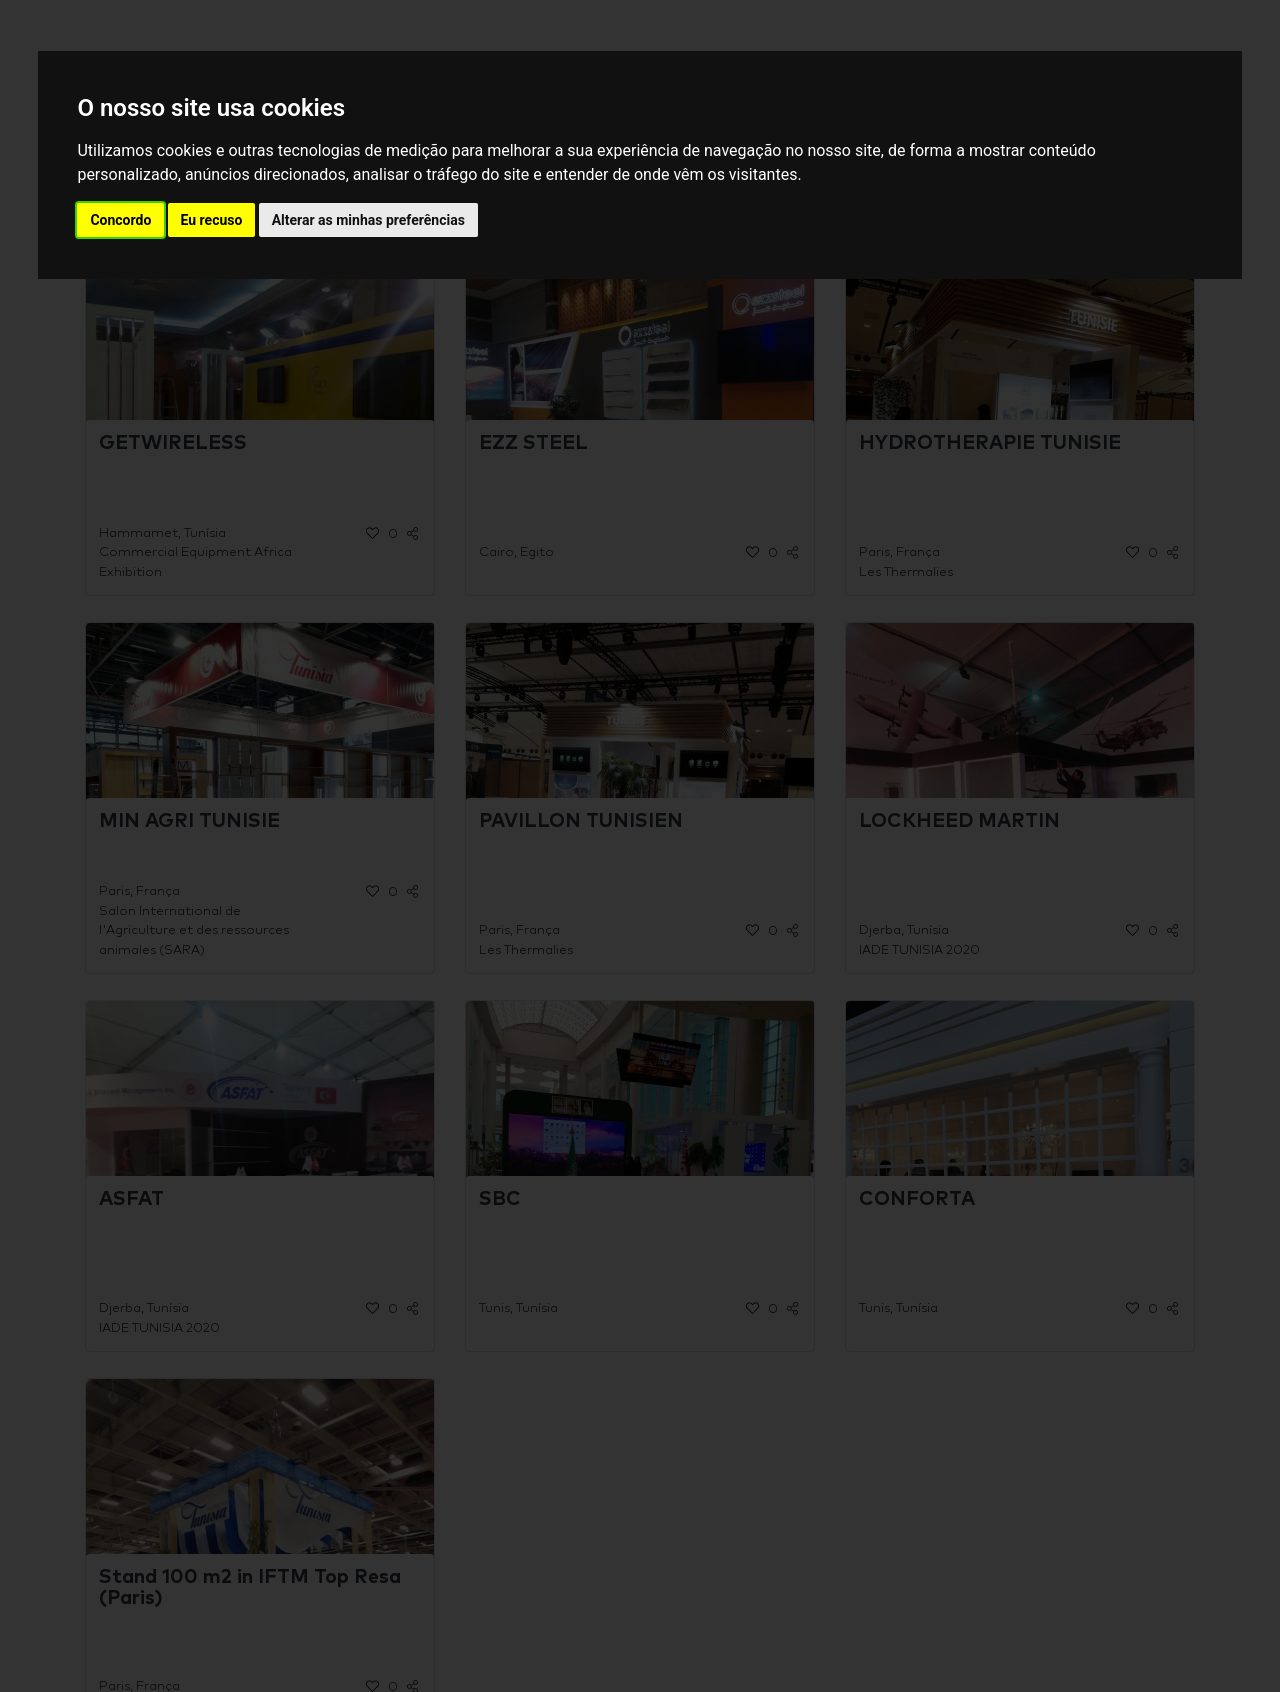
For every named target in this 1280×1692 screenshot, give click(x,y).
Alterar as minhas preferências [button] (368, 220)
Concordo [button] (120, 220)
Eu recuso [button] (212, 220)
